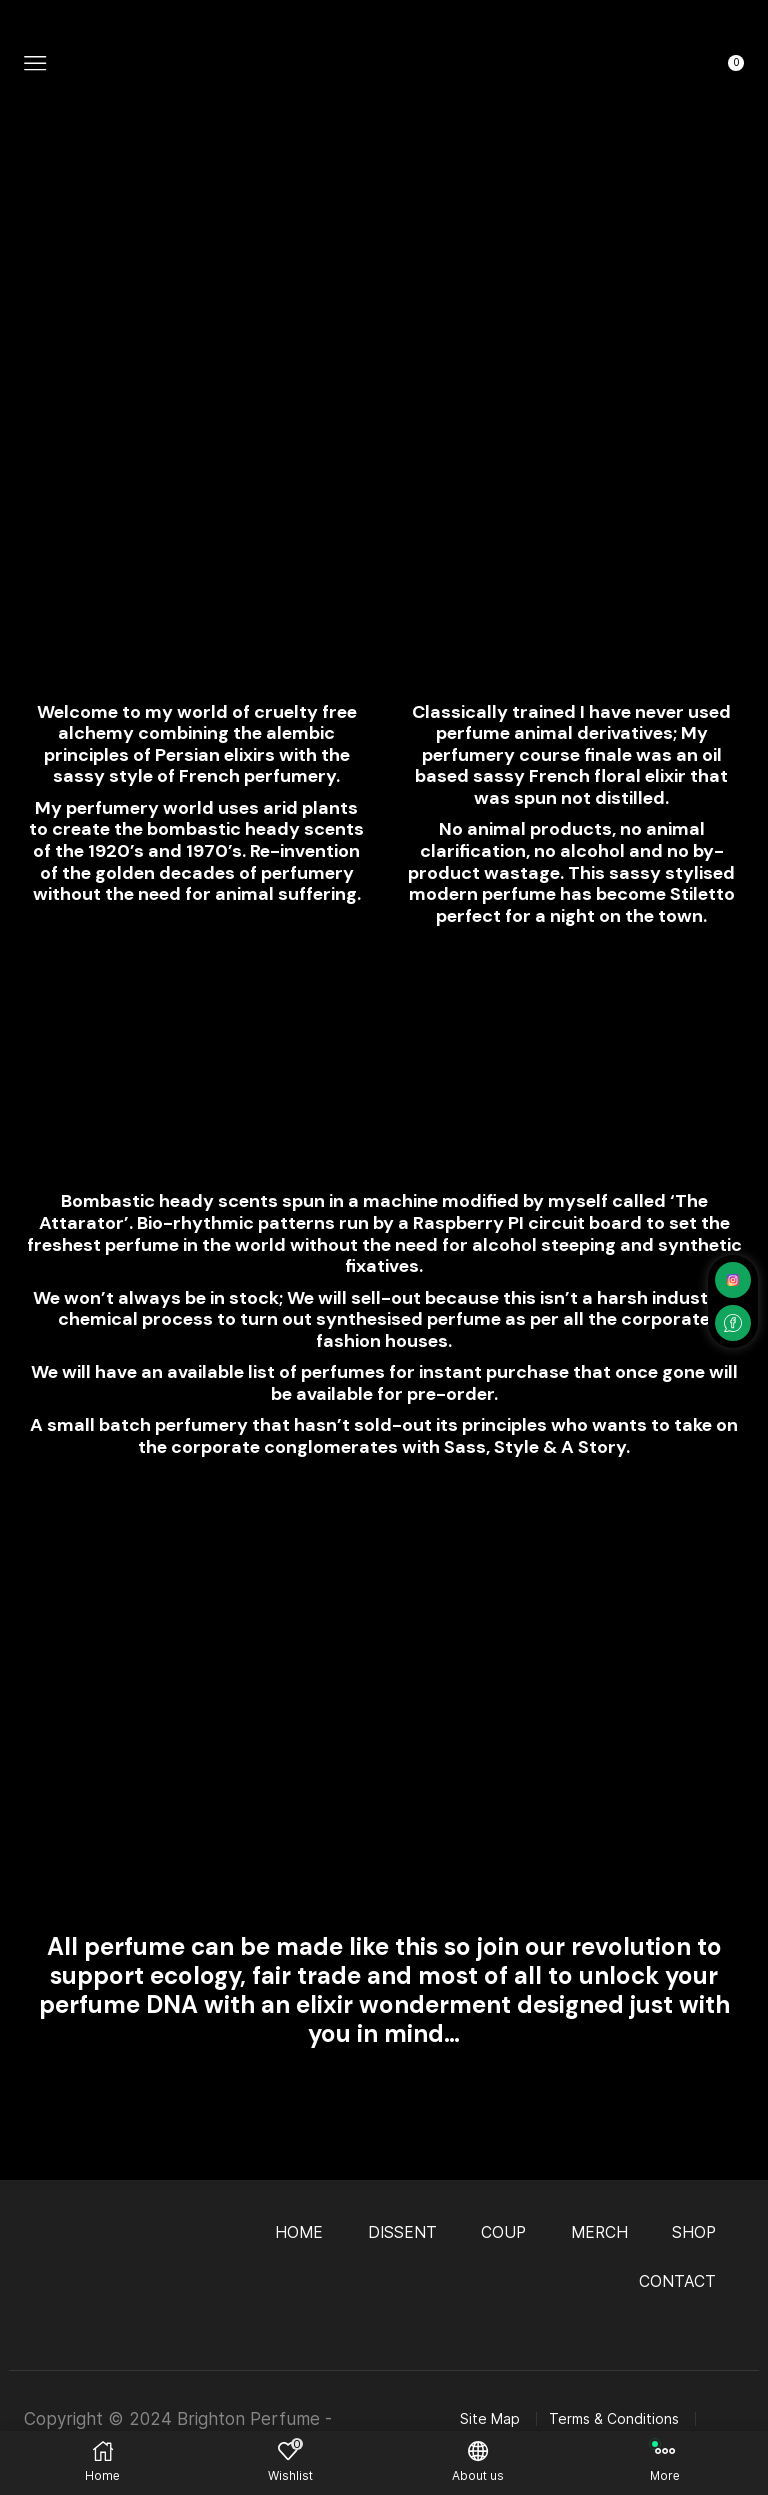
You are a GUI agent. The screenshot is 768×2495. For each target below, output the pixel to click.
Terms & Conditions (614, 2419)
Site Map (490, 2419)
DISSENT (397, 2231)
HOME (293, 2231)
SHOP (693, 2231)
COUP (500, 2231)
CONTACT (677, 2281)
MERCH (597, 2231)
